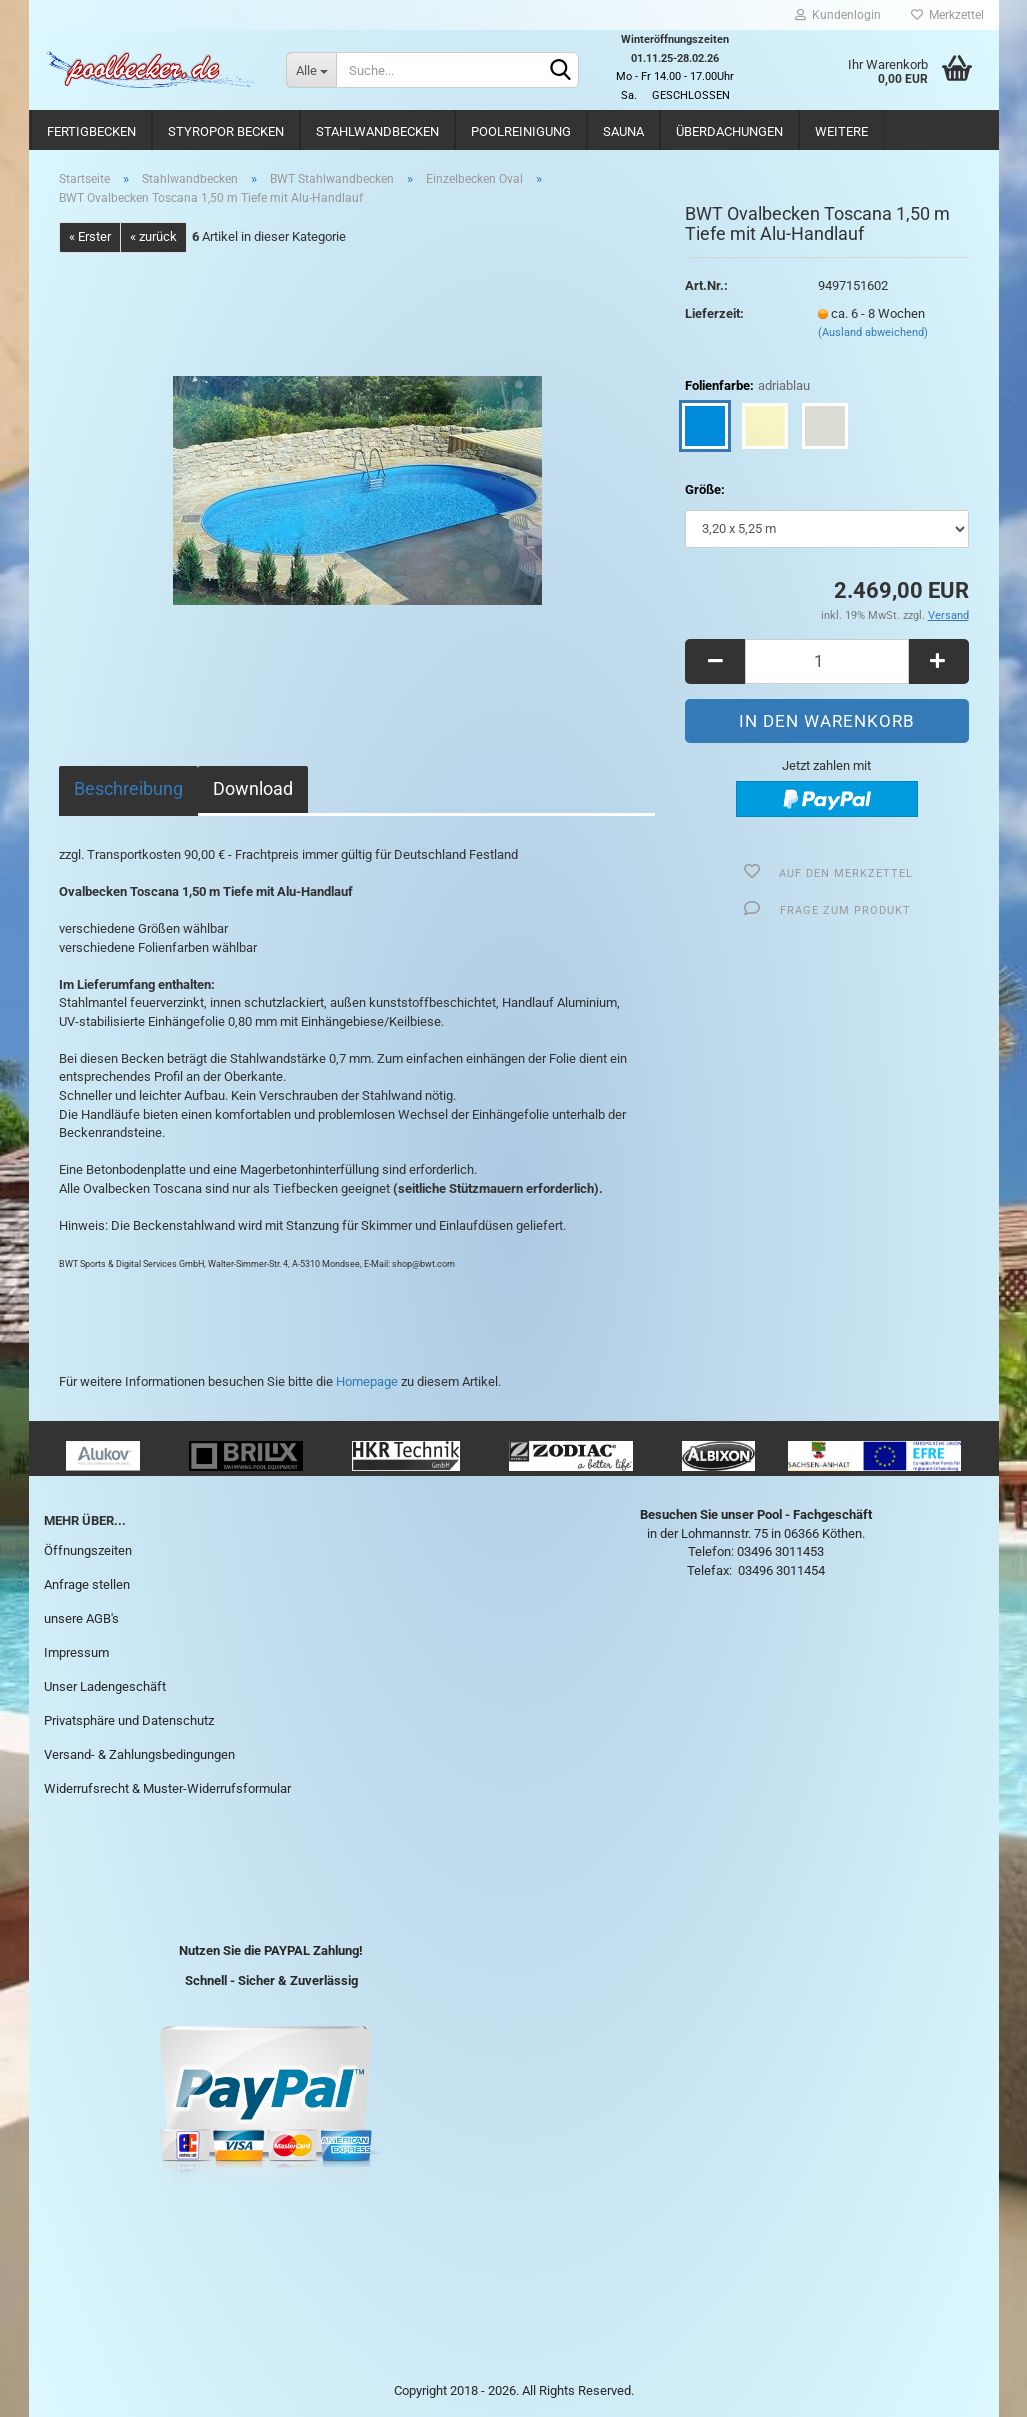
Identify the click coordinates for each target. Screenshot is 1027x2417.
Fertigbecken (91, 131)
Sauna (623, 131)
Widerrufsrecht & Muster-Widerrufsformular (167, 1788)
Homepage (367, 1381)
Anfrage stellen (87, 1584)
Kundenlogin (838, 15)
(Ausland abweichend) (873, 332)
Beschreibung (128, 788)
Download (253, 788)
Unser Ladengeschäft (105, 1686)
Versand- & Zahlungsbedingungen (139, 1754)
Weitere (841, 131)
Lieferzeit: (714, 313)
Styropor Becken (226, 131)
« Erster (90, 236)
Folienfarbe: (747, 386)
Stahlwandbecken (377, 131)
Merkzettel (947, 15)
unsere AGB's (81, 1618)
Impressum (76, 1652)
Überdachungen (729, 131)
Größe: (705, 489)
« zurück (153, 236)
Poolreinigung (521, 131)
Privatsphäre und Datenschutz (129, 1720)
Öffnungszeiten (88, 1550)
